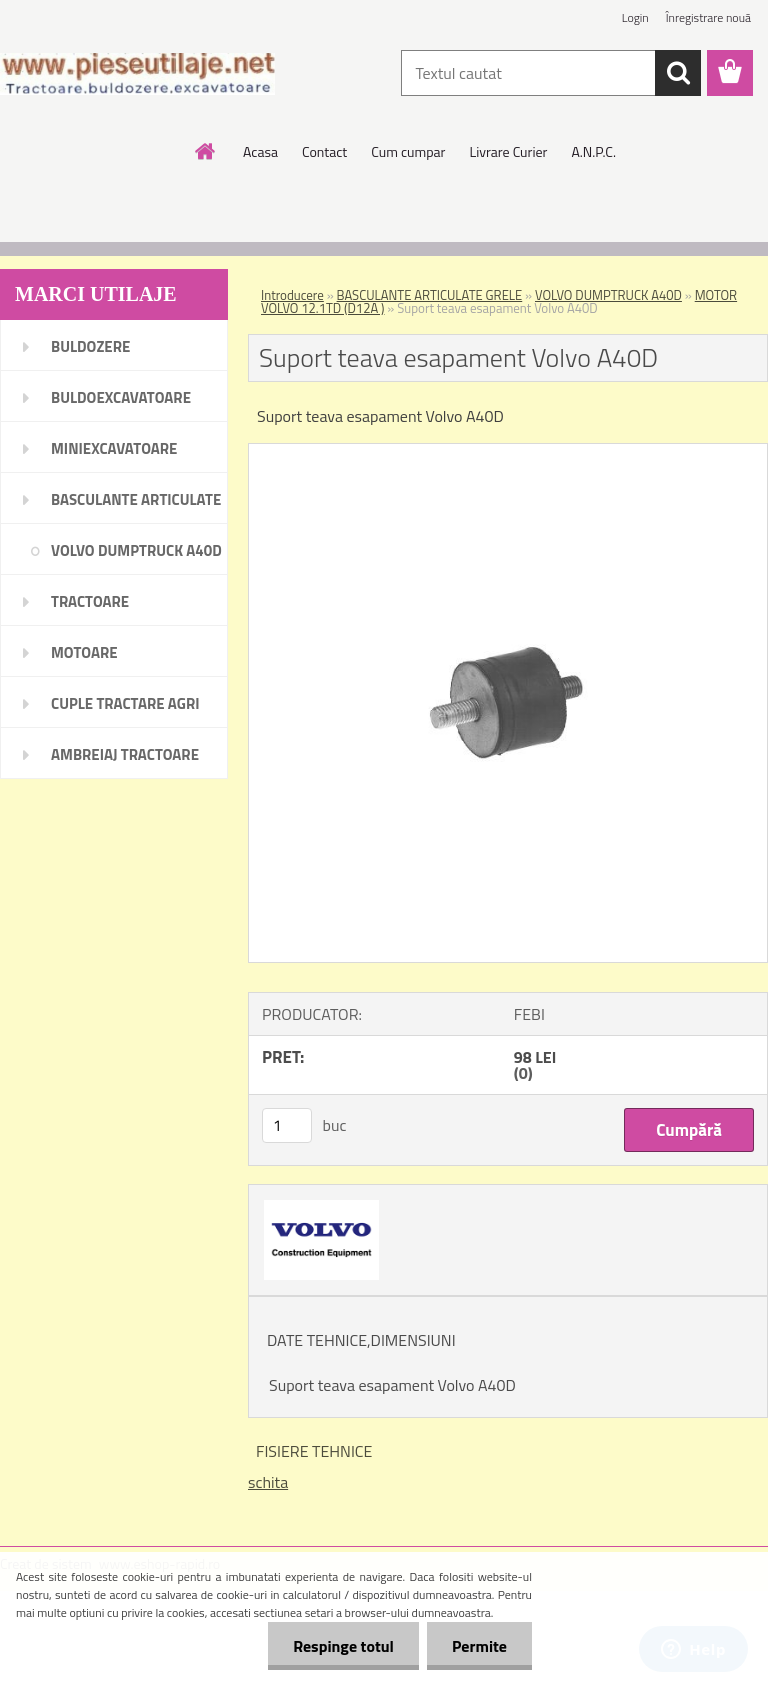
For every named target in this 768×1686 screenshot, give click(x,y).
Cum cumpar (408, 151)
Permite (479, 1646)
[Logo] (137, 74)
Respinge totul (343, 1646)
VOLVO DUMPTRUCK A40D (608, 295)
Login (635, 17)
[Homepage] (206, 151)
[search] (678, 73)
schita (268, 1482)
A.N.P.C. (593, 151)
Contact (324, 151)
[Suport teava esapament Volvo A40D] (508, 452)
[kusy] (287, 1125)
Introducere (292, 295)
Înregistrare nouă (708, 17)
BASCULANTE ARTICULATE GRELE (430, 295)
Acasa (260, 151)
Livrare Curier (508, 151)
